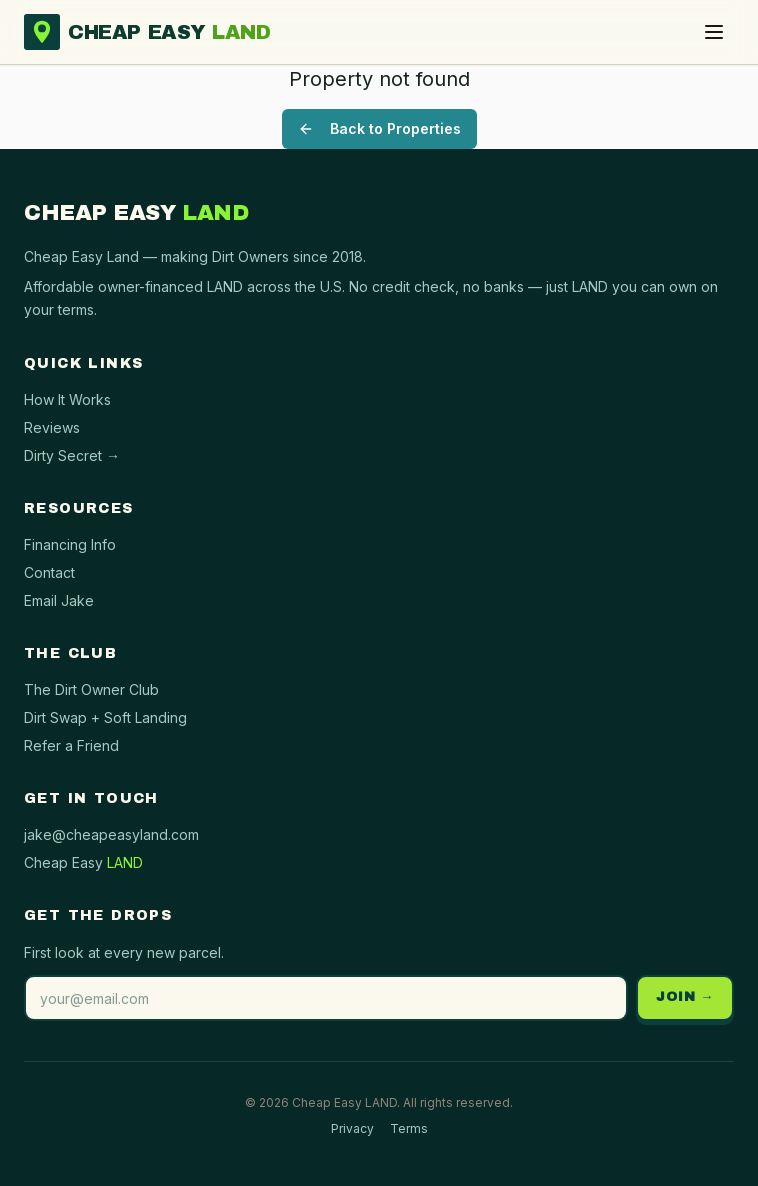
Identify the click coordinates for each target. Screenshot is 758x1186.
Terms (409, 1128)
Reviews (52, 427)
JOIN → (685, 997)
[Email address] (326, 998)
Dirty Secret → (72, 455)
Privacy (352, 1128)
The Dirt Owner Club (91, 689)
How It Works (67, 399)
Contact (49, 572)
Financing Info (70, 544)
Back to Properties (379, 128)
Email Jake (59, 600)
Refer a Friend (71, 745)
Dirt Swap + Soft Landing (105, 717)
